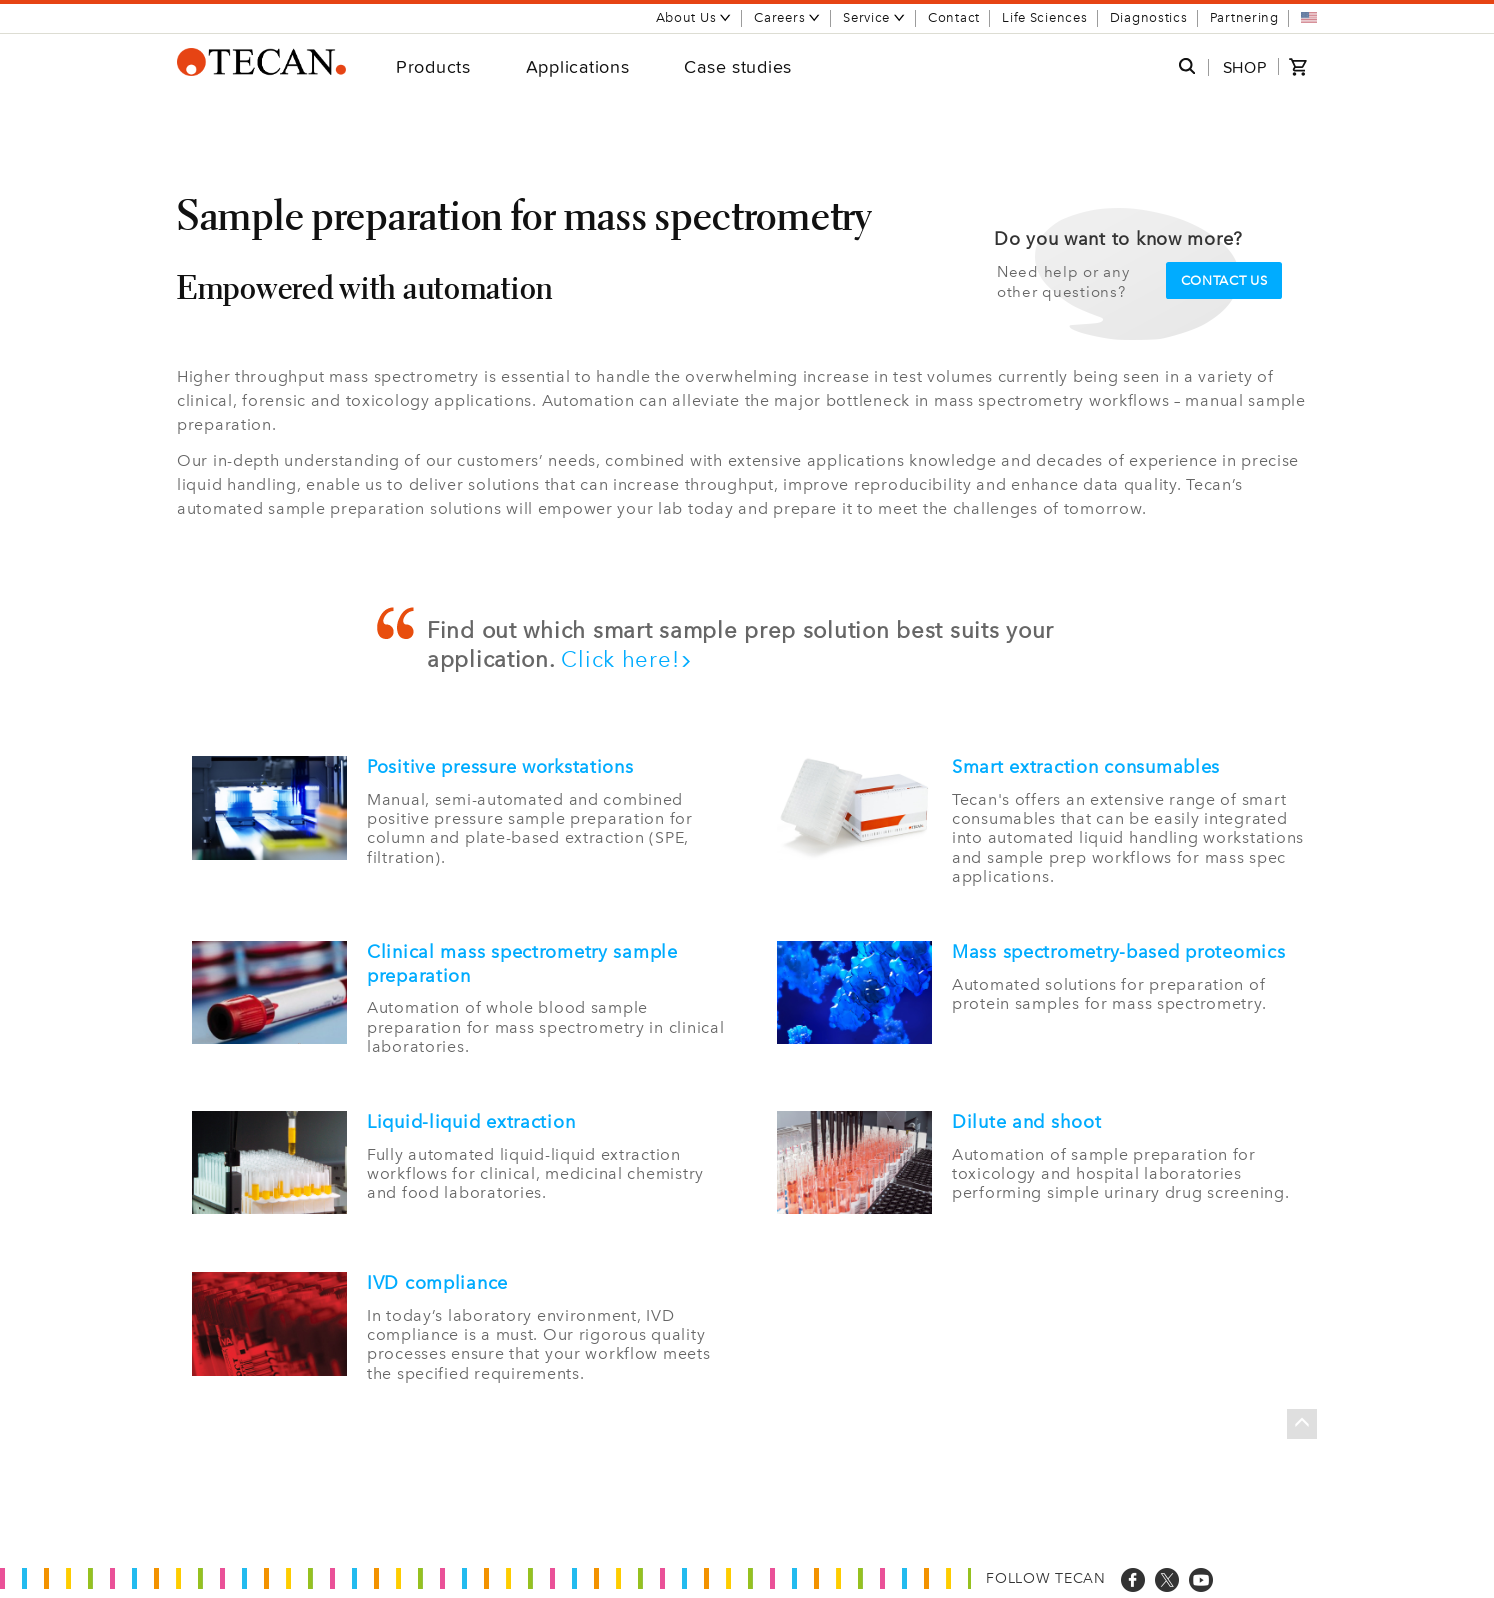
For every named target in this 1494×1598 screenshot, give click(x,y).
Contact (954, 17)
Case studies (738, 66)
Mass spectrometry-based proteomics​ (1118, 952)
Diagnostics (1149, 17)
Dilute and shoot (1027, 1122)
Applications (578, 66)
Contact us (1224, 280)
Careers (787, 17)
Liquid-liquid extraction (471, 1122)
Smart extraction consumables (1086, 767)
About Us (694, 17)
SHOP (1245, 67)
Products (433, 66)
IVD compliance (437, 1283)
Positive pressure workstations (500, 767)
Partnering (1244, 17)
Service (874, 17)
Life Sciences (1044, 17)
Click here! (627, 659)
